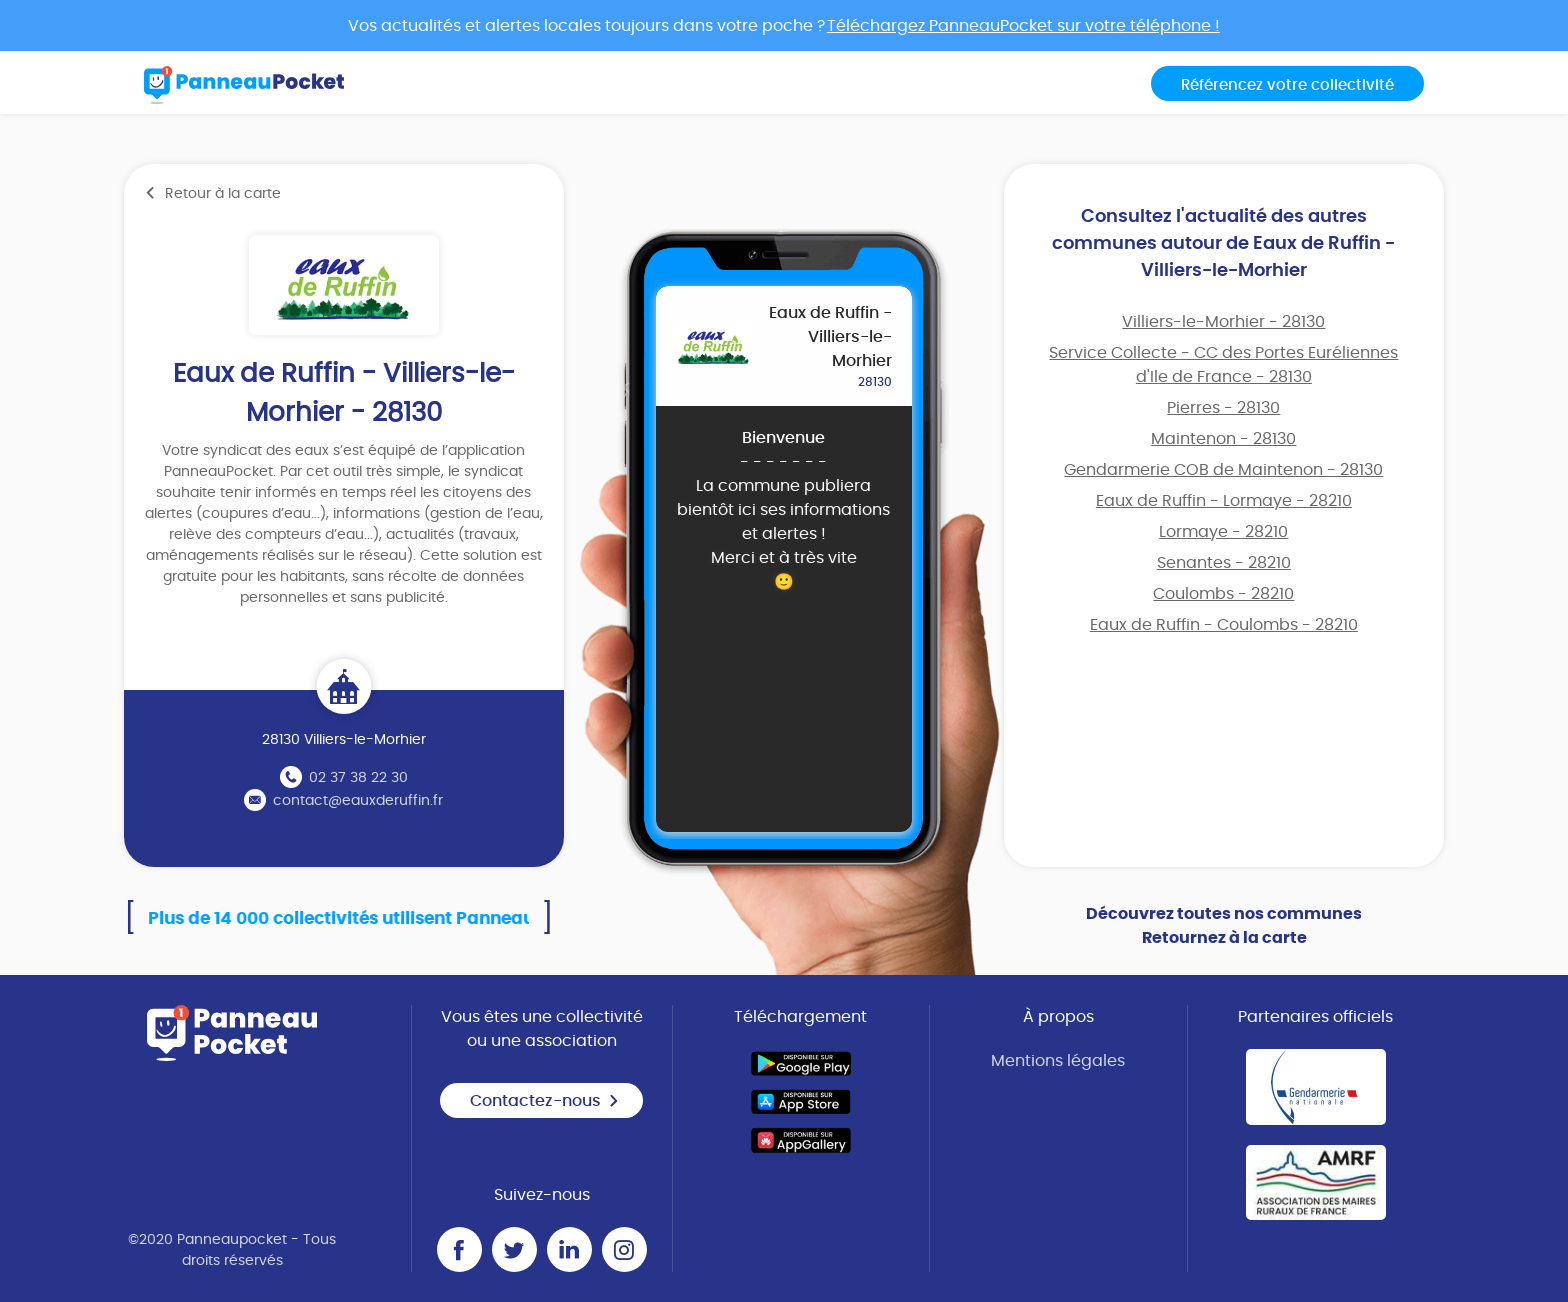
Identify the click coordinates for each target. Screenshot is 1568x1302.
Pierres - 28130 (1223, 408)
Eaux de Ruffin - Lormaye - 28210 (1224, 501)
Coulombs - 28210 (1223, 594)
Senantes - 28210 (1224, 563)
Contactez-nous (545, 1101)
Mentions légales (1058, 1061)
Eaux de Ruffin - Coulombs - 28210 (1224, 625)
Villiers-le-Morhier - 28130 (1223, 322)
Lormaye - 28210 (1223, 532)
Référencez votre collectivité (1287, 85)
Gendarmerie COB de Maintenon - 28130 (1223, 470)
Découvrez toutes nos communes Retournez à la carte (1224, 926)
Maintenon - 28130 (1223, 439)
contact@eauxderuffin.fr (358, 801)
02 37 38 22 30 (358, 778)
